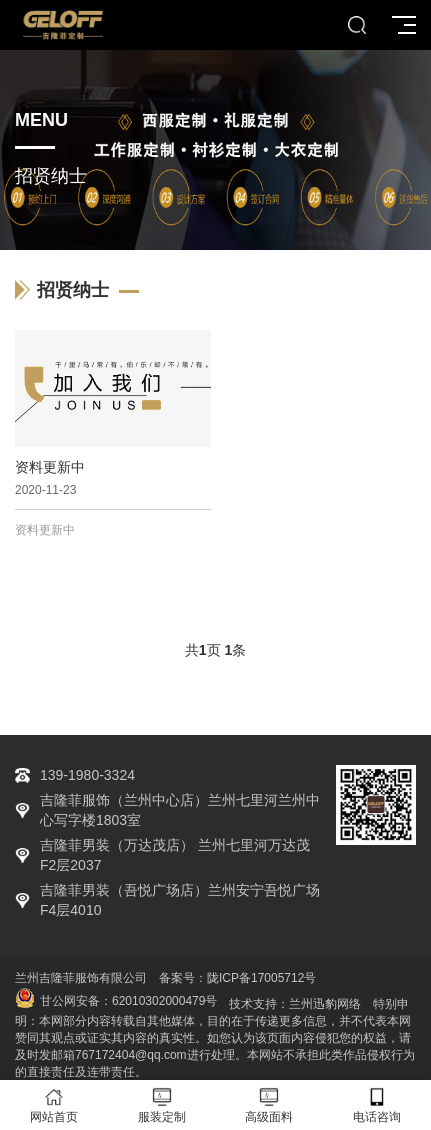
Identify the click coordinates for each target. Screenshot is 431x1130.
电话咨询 (377, 1105)
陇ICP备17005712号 (261, 978)
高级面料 (270, 1105)
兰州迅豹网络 (325, 1004)
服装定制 (162, 1105)
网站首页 (54, 1105)
